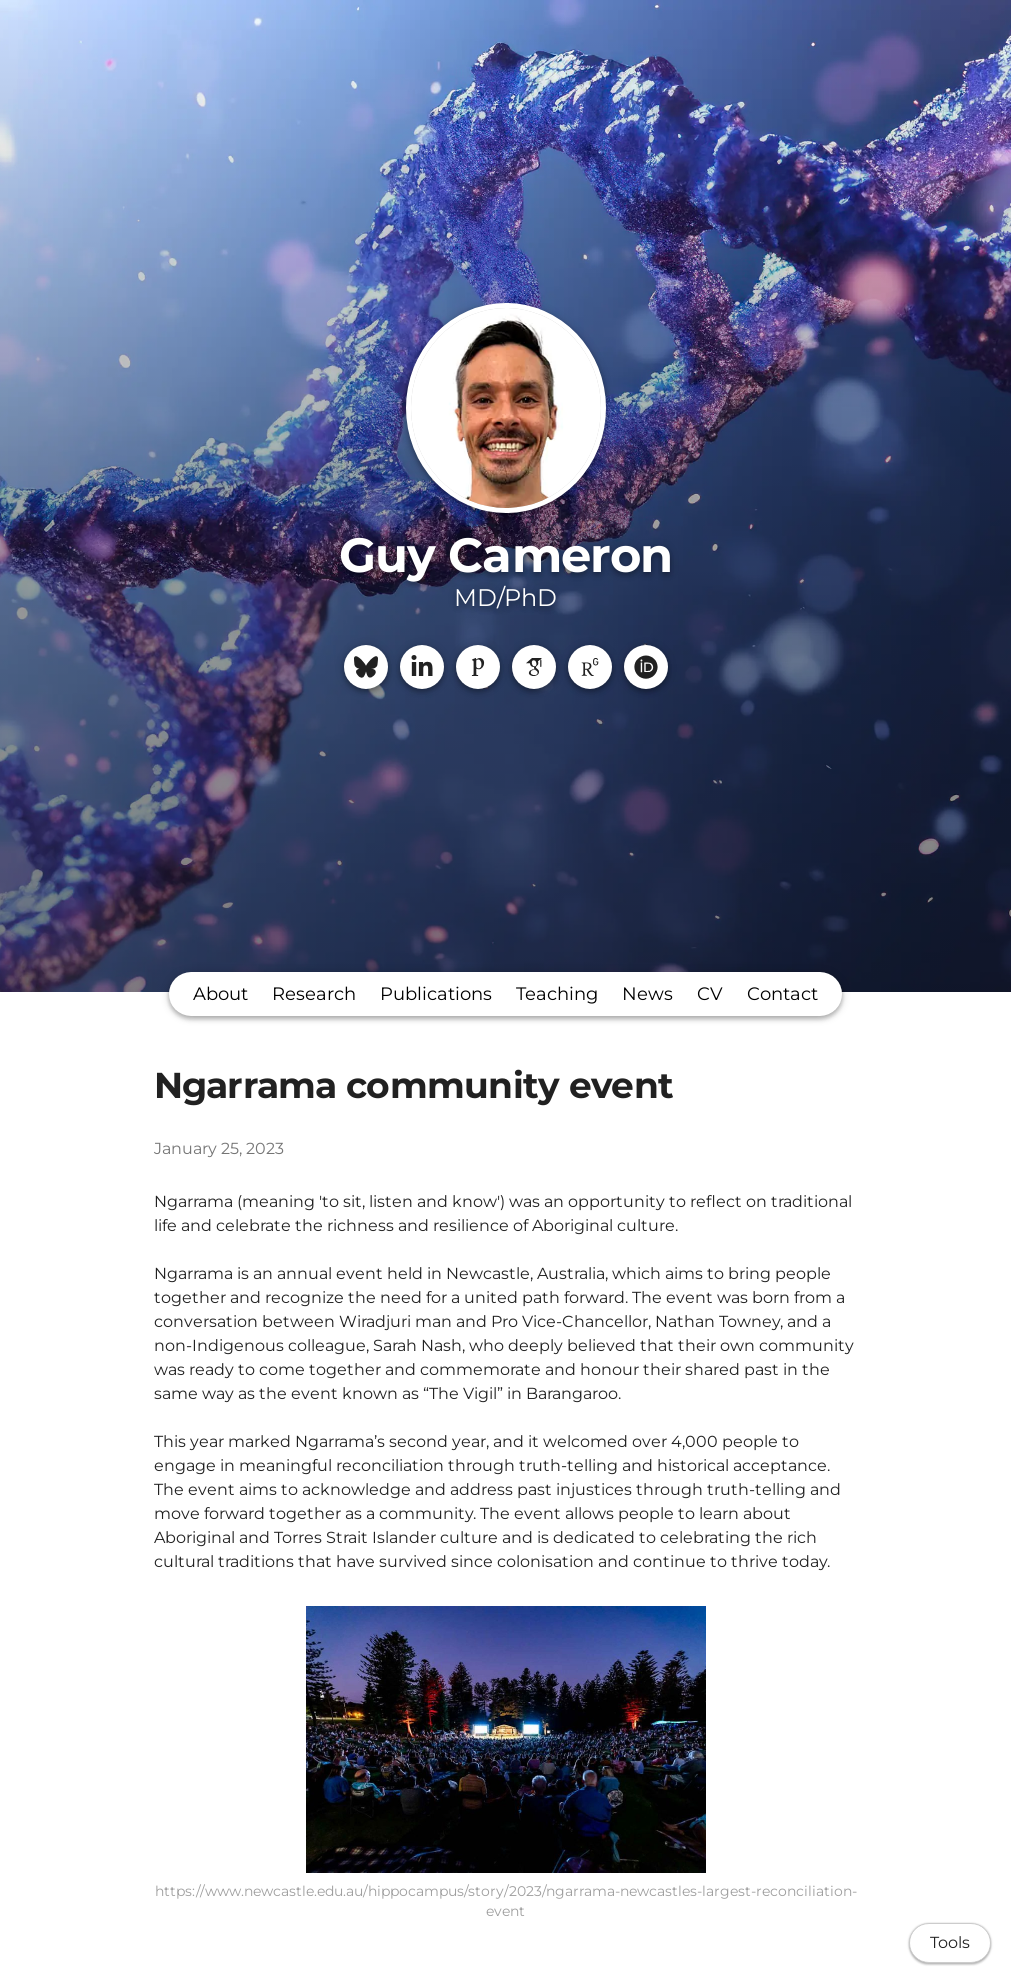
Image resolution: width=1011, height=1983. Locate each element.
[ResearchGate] (590, 667)
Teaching (557, 994)
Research (314, 994)
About (220, 994)
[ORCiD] (646, 667)
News (647, 994)
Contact (782, 994)
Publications (436, 994)
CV (710, 994)
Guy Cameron (505, 555)
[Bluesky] (366, 667)
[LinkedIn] (422, 667)
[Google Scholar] (534, 667)
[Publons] (478, 667)
